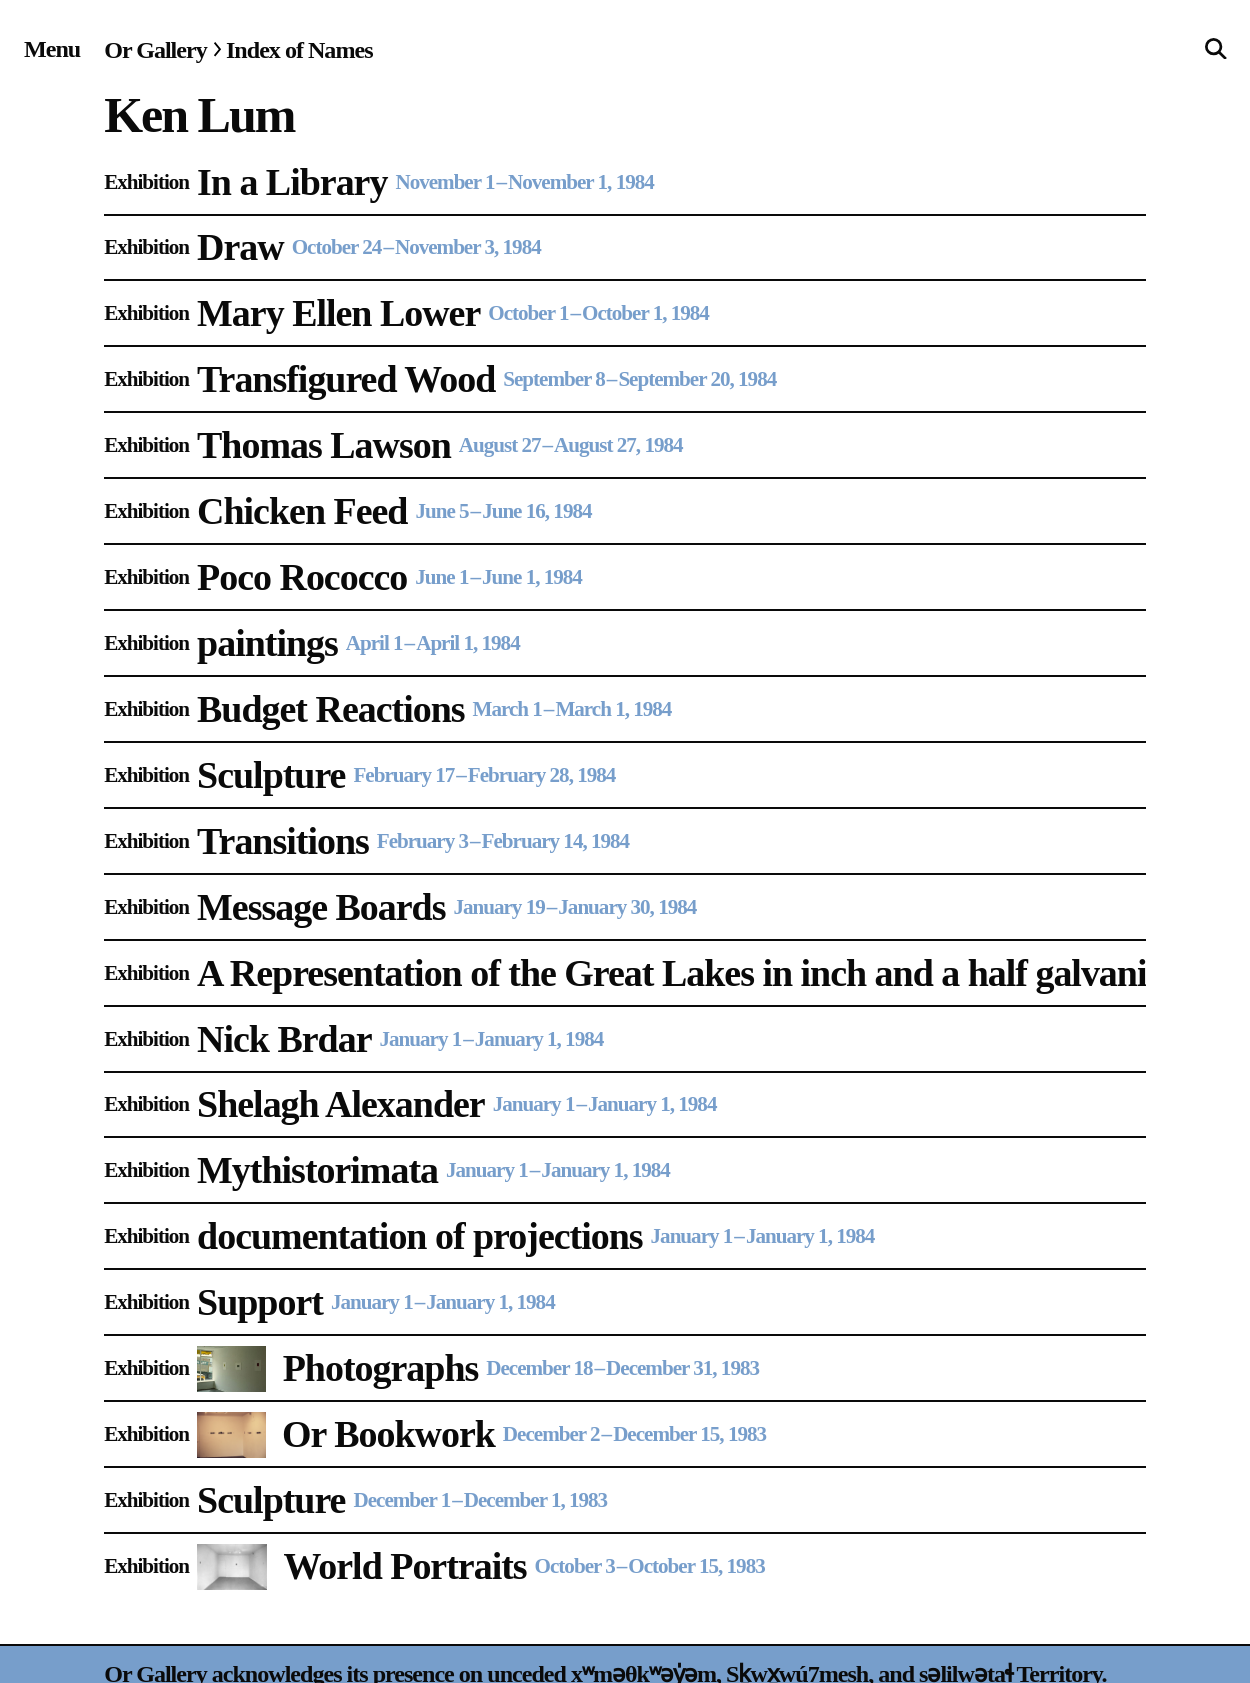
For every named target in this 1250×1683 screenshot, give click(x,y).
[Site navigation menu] (52, 49)
